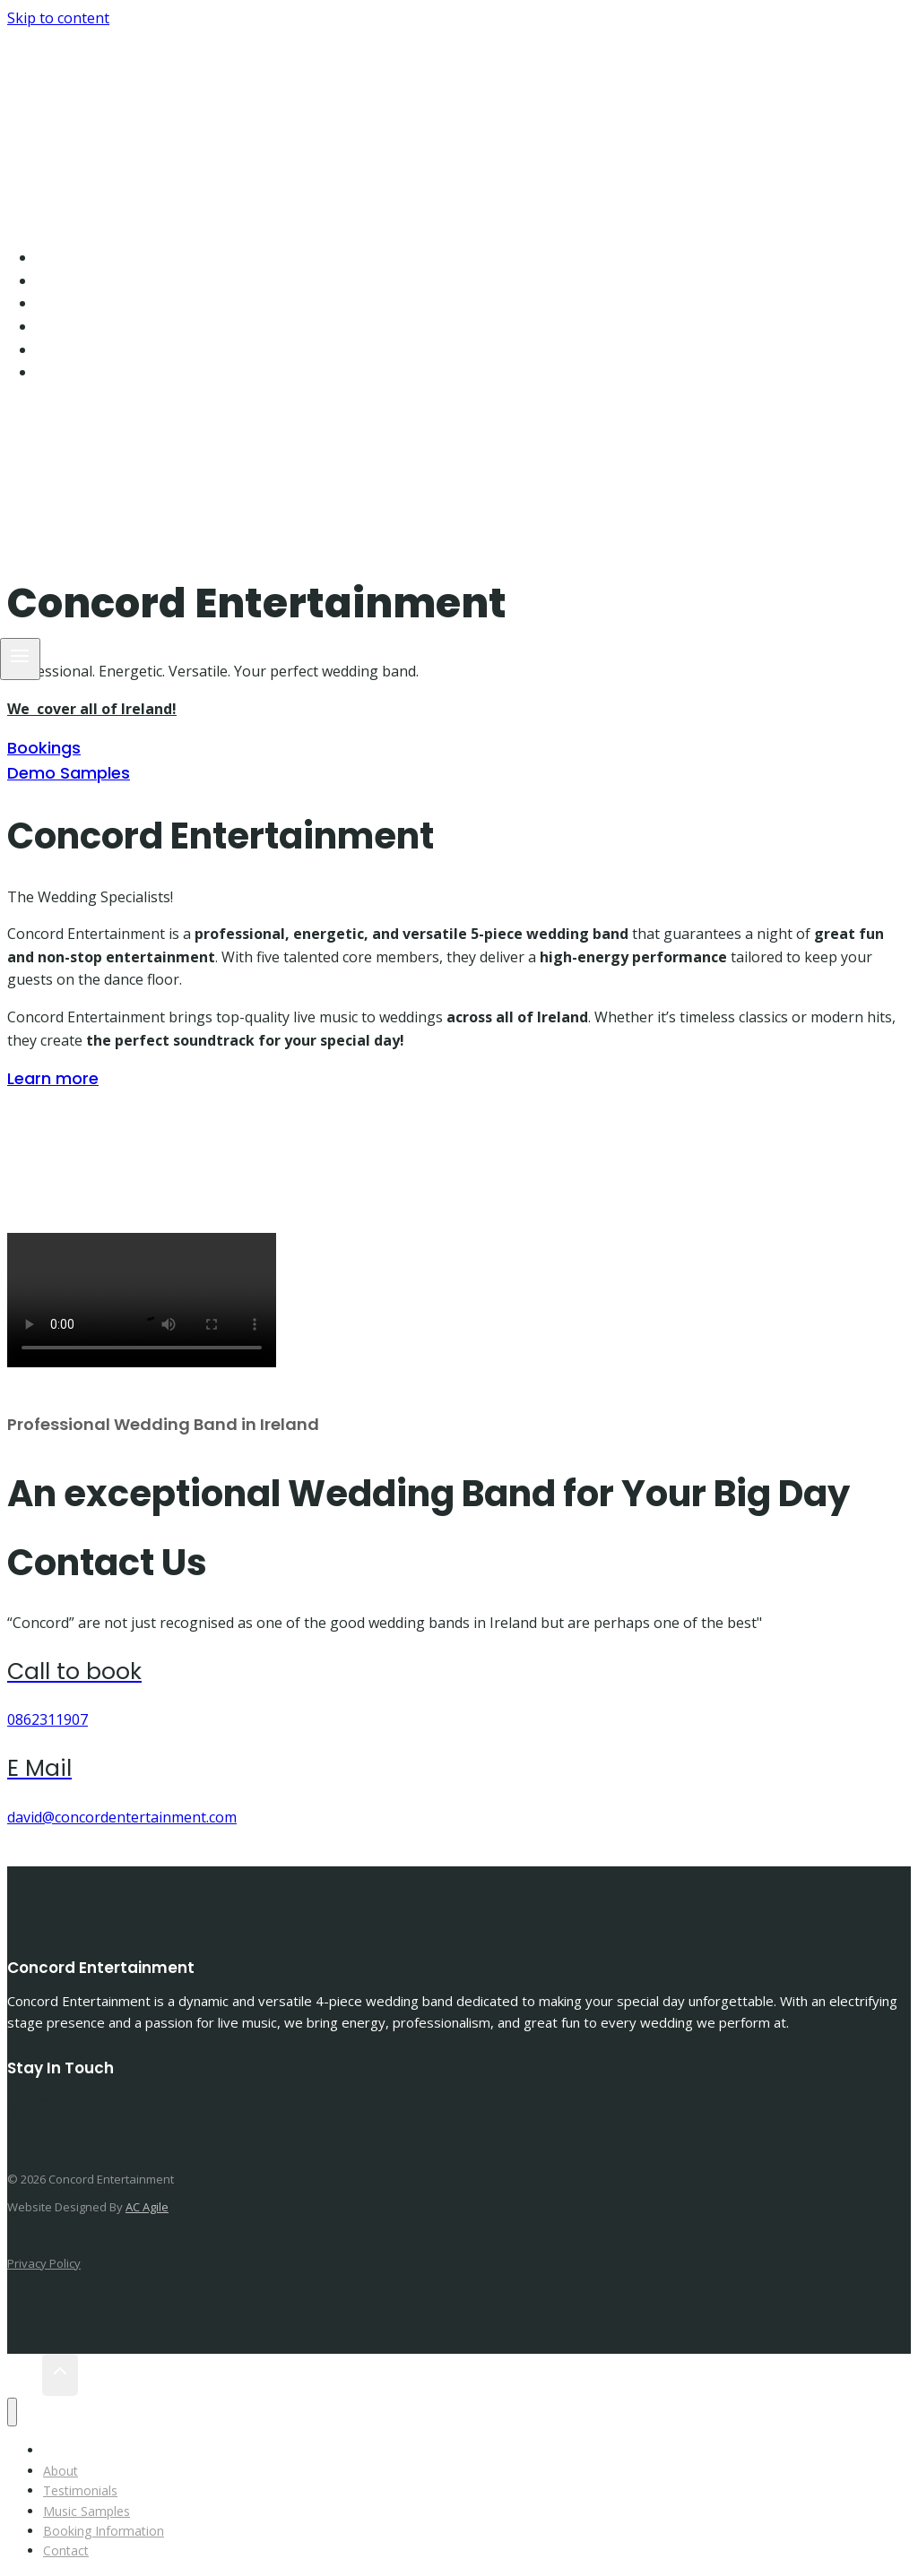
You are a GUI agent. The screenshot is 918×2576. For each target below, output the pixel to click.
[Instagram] (56, 420)
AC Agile (147, 2207)
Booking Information (135, 349)
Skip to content (58, 18)
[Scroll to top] (24, 2375)
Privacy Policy (44, 2263)
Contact (84, 372)
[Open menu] (20, 659)
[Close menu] (12, 2412)
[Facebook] (27, 420)
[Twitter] (47, 2110)
